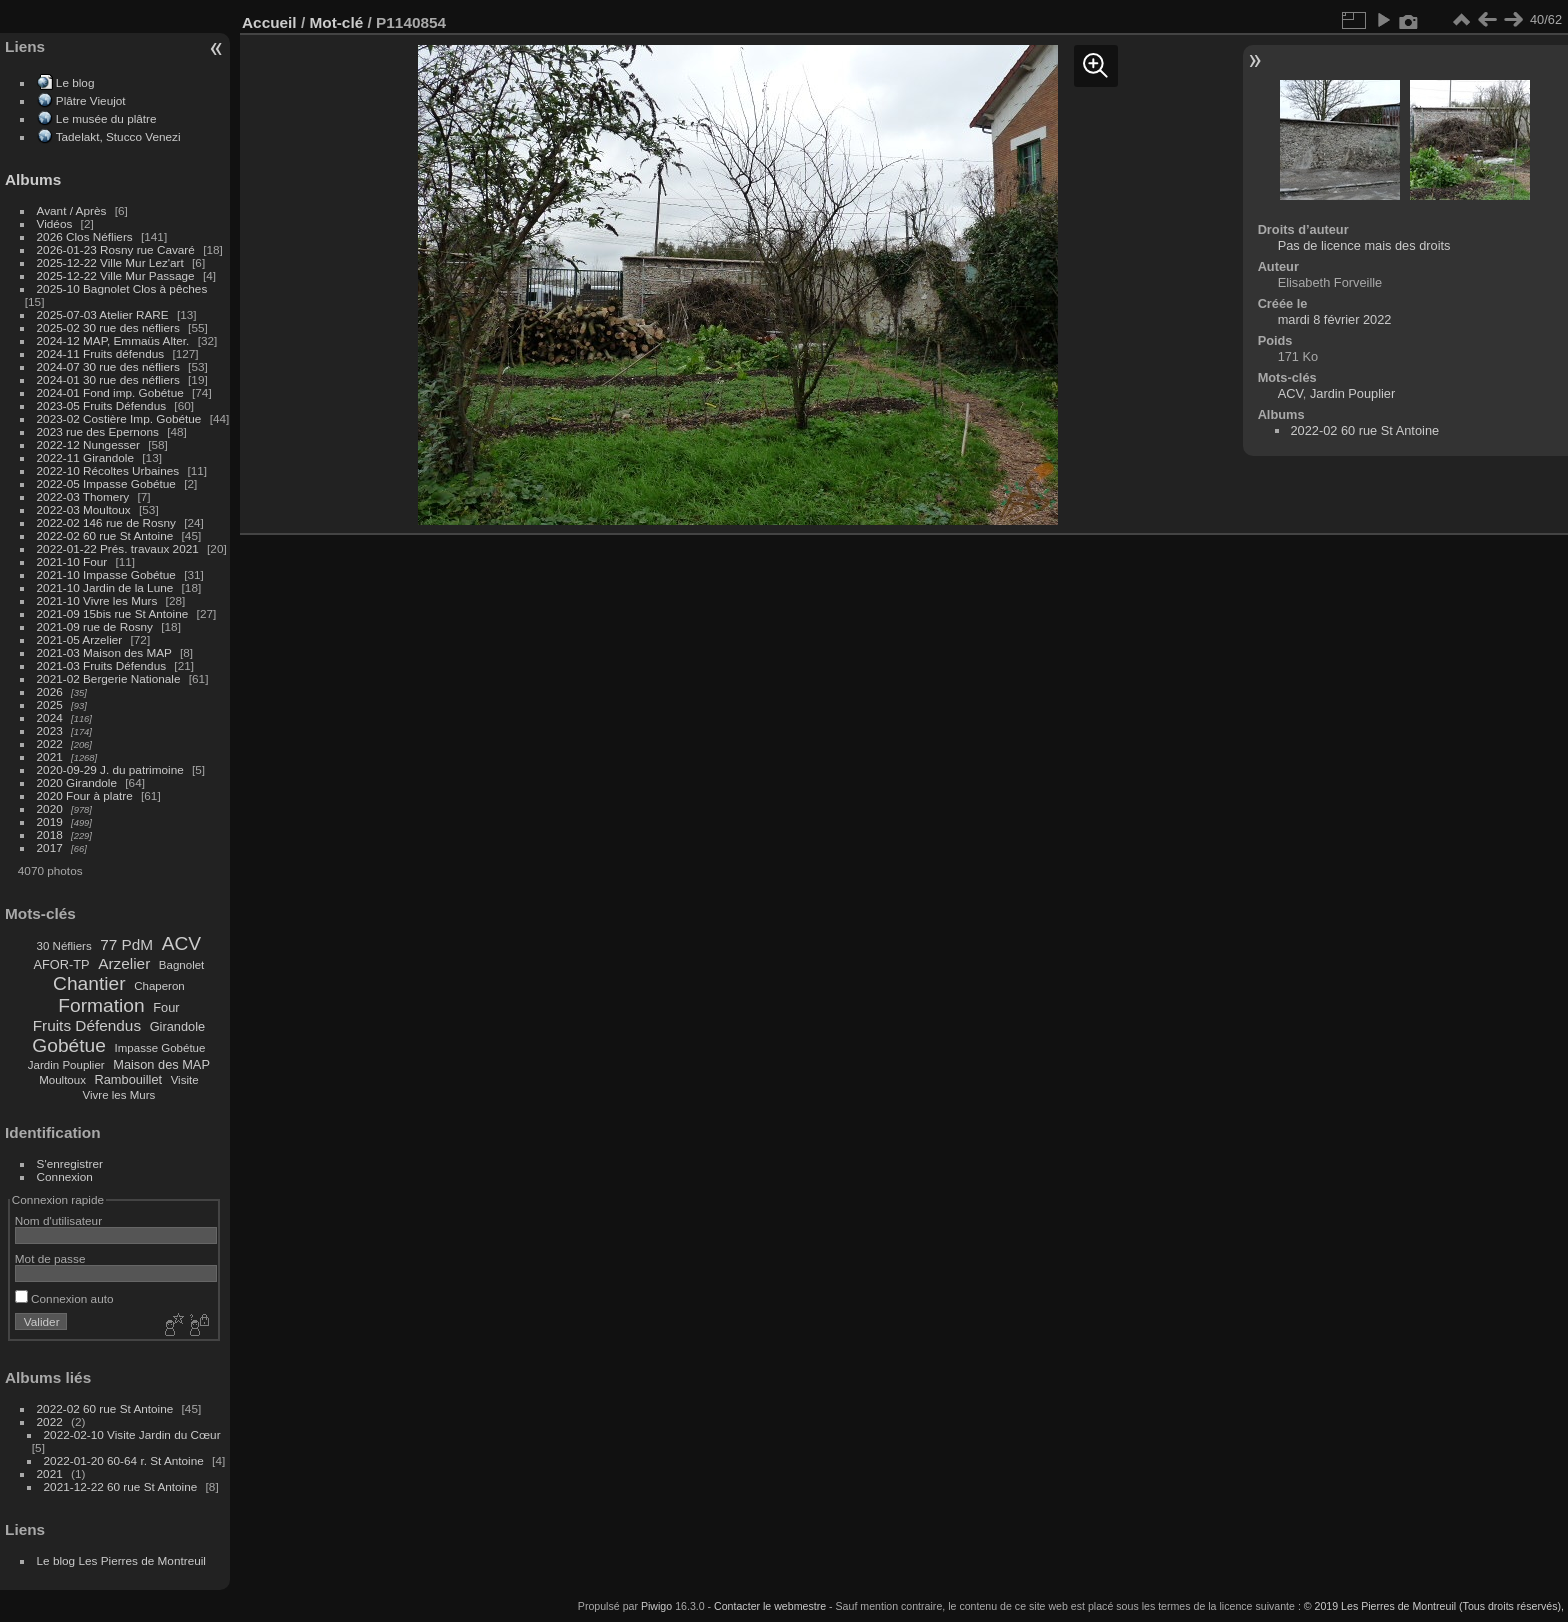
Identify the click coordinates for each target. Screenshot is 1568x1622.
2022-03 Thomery (83, 496)
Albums (33, 179)
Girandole (178, 1026)
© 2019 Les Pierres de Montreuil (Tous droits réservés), (1434, 1606)
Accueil (269, 22)
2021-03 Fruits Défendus (102, 665)
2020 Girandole (77, 782)
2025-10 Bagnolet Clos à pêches (122, 288)
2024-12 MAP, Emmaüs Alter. (113, 340)
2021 (50, 756)
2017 (50, 847)
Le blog (75, 82)
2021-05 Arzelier (80, 639)
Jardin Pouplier (66, 1065)
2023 (50, 730)
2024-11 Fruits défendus (101, 353)
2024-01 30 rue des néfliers (110, 379)
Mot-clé (336, 22)
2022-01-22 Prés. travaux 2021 (118, 548)
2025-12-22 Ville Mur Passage (116, 275)
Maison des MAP (161, 1064)
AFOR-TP (61, 964)
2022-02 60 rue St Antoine (105, 535)
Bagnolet (181, 965)
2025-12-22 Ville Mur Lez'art (110, 262)
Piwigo (656, 1606)
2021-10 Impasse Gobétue (106, 574)
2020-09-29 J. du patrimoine (110, 769)
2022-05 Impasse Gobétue (106, 483)
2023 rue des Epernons (98, 431)
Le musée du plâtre (106, 118)
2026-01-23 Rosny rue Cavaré (116, 249)
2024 (50, 717)
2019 (50, 821)
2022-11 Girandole (85, 457)
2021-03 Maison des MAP (104, 652)
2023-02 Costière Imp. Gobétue (119, 418)
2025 (50, 704)
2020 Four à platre (85, 795)
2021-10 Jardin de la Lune (105, 587)
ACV (181, 943)
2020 (50, 808)
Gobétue (69, 1045)
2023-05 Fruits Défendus (102, 405)
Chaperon (159, 986)
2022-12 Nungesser (88, 444)
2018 (50, 834)
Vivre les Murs (119, 1095)
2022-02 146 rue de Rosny (106, 522)
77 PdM (126, 944)
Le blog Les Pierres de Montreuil (121, 1560)
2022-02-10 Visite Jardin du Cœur (132, 1434)
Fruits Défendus (87, 1025)
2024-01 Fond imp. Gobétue (110, 392)
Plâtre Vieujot (91, 100)
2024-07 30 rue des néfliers (108, 366)
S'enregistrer (70, 1163)
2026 (50, 691)
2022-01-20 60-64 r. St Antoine (124, 1460)
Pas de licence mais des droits (1364, 245)
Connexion (65, 1176)
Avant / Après (72, 210)
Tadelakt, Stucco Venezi (118, 136)
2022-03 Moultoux (84, 509)
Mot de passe (50, 1258)
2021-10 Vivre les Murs (97, 600)
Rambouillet (129, 1079)
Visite (185, 1080)
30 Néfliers (64, 946)
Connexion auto (64, 1298)
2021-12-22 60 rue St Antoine (121, 1486)
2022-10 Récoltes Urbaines (108, 470)
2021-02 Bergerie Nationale (109, 678)
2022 (50, 743)
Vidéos (55, 223)
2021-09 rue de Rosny (95, 626)
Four (166, 1007)
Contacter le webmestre (770, 1606)
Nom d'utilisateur (58, 1220)
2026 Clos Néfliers (85, 236)
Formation (101, 1005)
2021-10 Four (72, 561)
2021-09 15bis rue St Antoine (113, 613)
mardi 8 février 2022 (1335, 319)
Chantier (89, 983)
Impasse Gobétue (160, 1048)
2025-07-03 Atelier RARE (103, 314)
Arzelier (124, 963)
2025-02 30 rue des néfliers (108, 327)
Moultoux (62, 1080)
